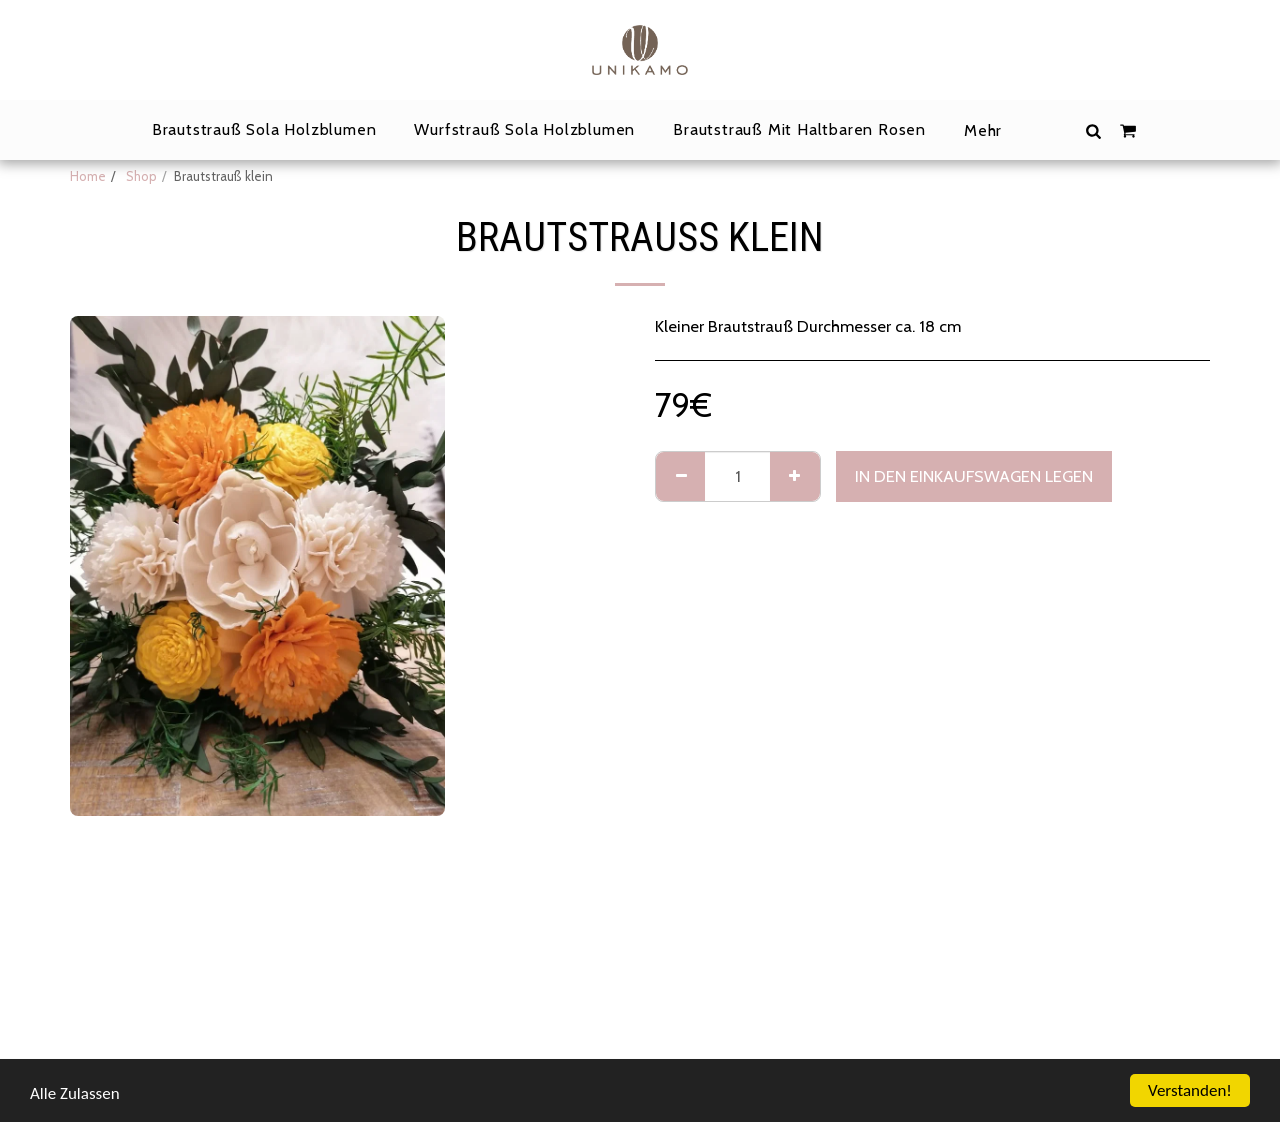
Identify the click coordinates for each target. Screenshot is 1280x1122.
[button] (1094, 130)
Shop (140, 176)
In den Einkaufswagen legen (974, 476)
